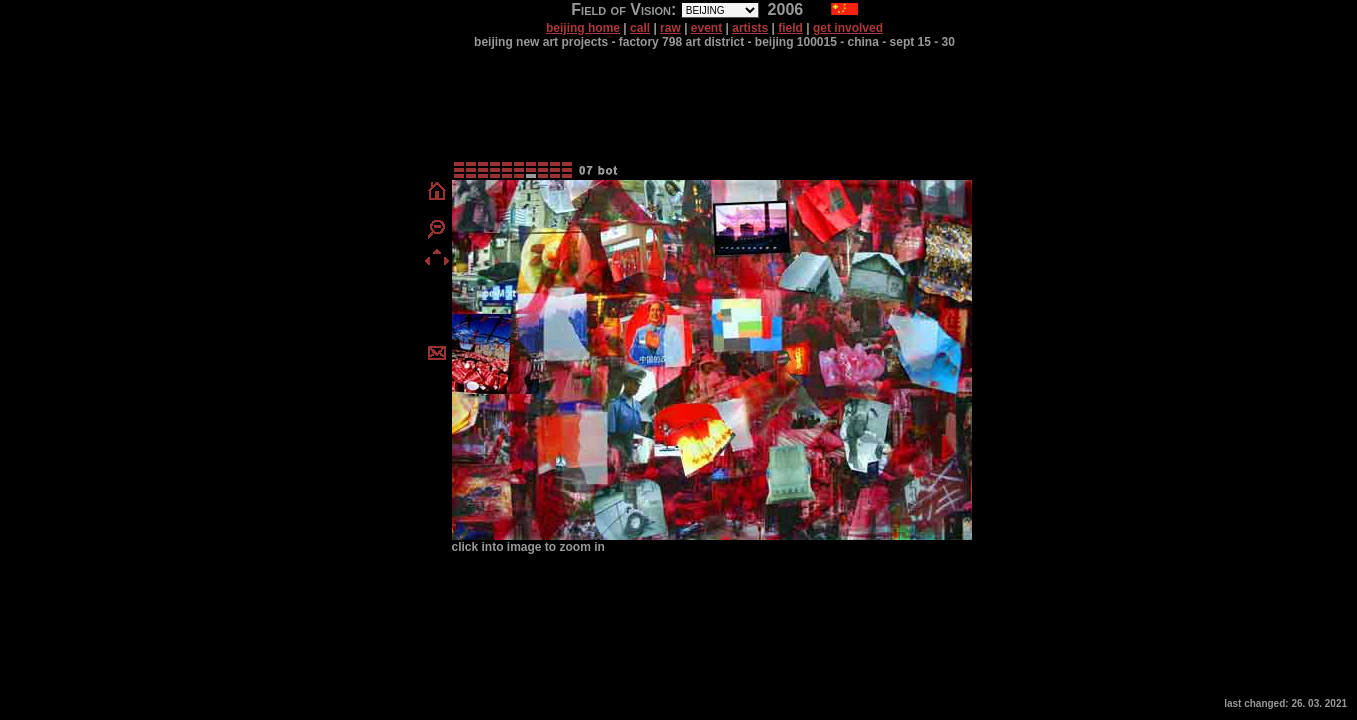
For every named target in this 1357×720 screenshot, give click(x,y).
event (706, 28)
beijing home (583, 28)
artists (750, 28)
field (790, 28)
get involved (848, 28)
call (640, 28)
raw (670, 28)
